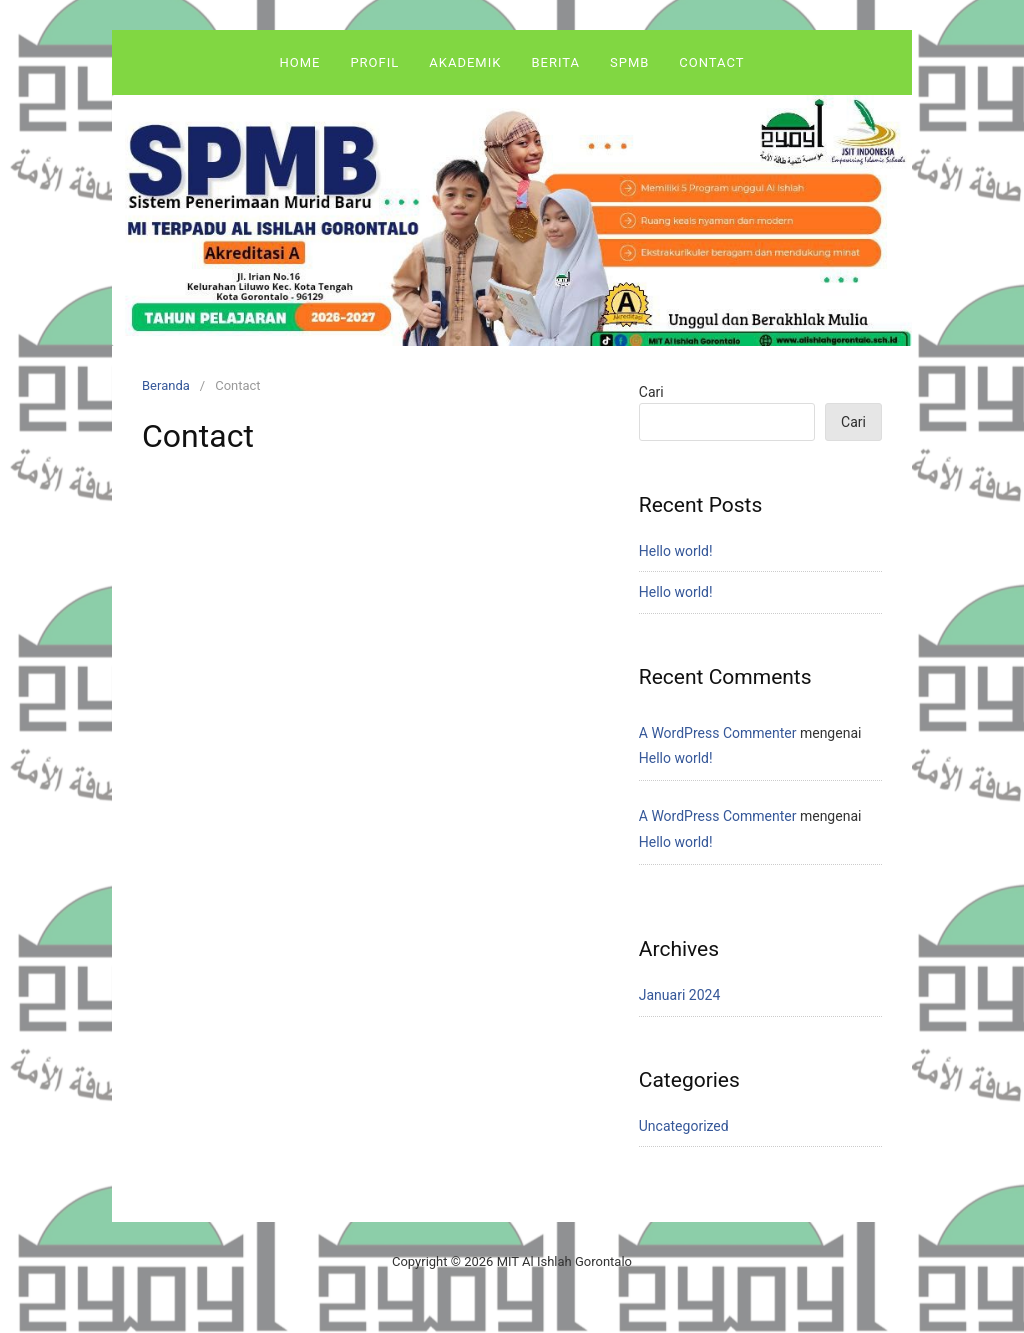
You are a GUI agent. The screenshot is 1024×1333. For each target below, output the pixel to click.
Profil (374, 62)
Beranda (166, 385)
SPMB (629, 62)
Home (299, 62)
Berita (555, 62)
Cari (651, 392)
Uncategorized (684, 1126)
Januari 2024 (680, 995)
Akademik (465, 62)
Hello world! (676, 551)
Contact (711, 62)
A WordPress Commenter (718, 733)
